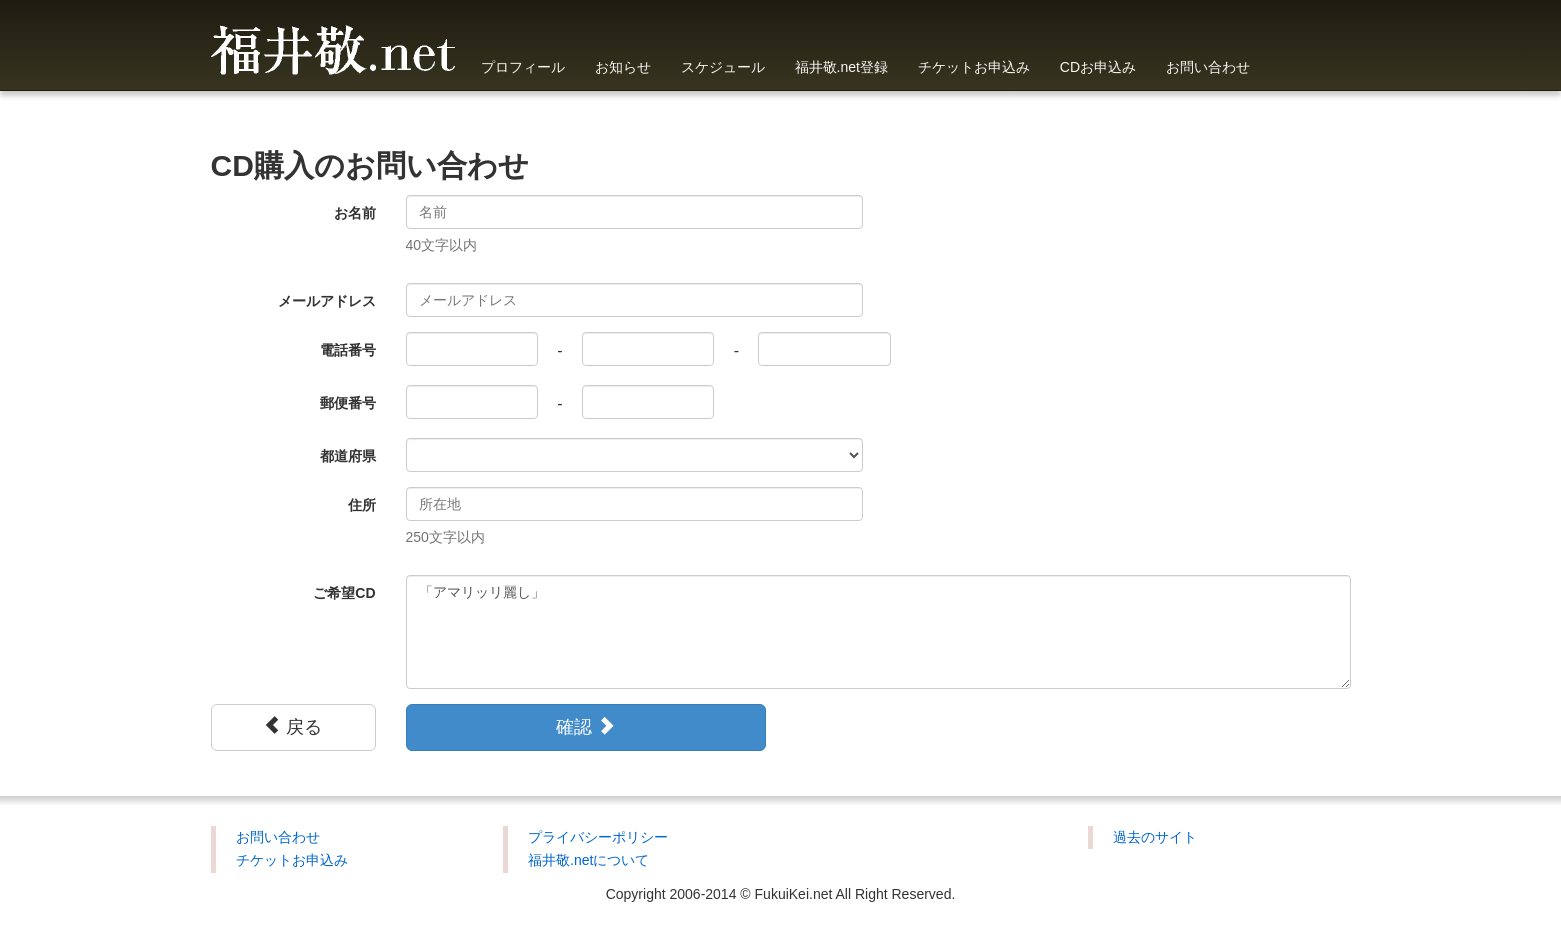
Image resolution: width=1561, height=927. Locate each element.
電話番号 (348, 350)
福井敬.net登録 (841, 67)
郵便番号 (348, 403)
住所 (362, 505)
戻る (292, 726)
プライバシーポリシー (598, 837)
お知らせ (623, 67)
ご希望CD (344, 593)
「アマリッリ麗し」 (878, 632)
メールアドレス (327, 301)
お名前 (355, 213)
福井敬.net (333, 45)
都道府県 (348, 456)
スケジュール (723, 67)
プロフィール (523, 67)
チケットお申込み (974, 67)
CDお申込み (1098, 67)
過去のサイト (1155, 837)
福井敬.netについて (588, 860)
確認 (585, 726)
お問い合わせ (1208, 67)
